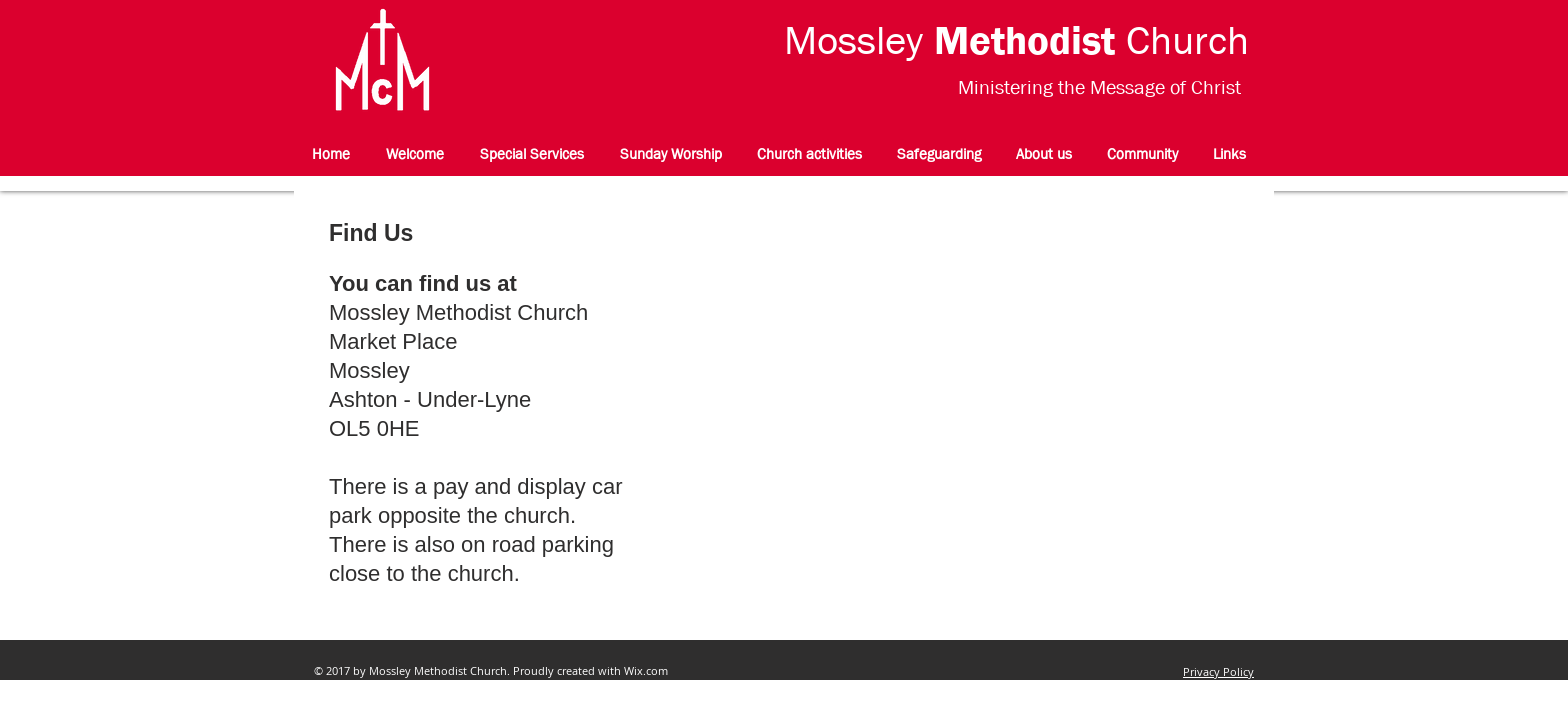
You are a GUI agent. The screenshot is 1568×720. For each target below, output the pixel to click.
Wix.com (646, 670)
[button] (809, 154)
